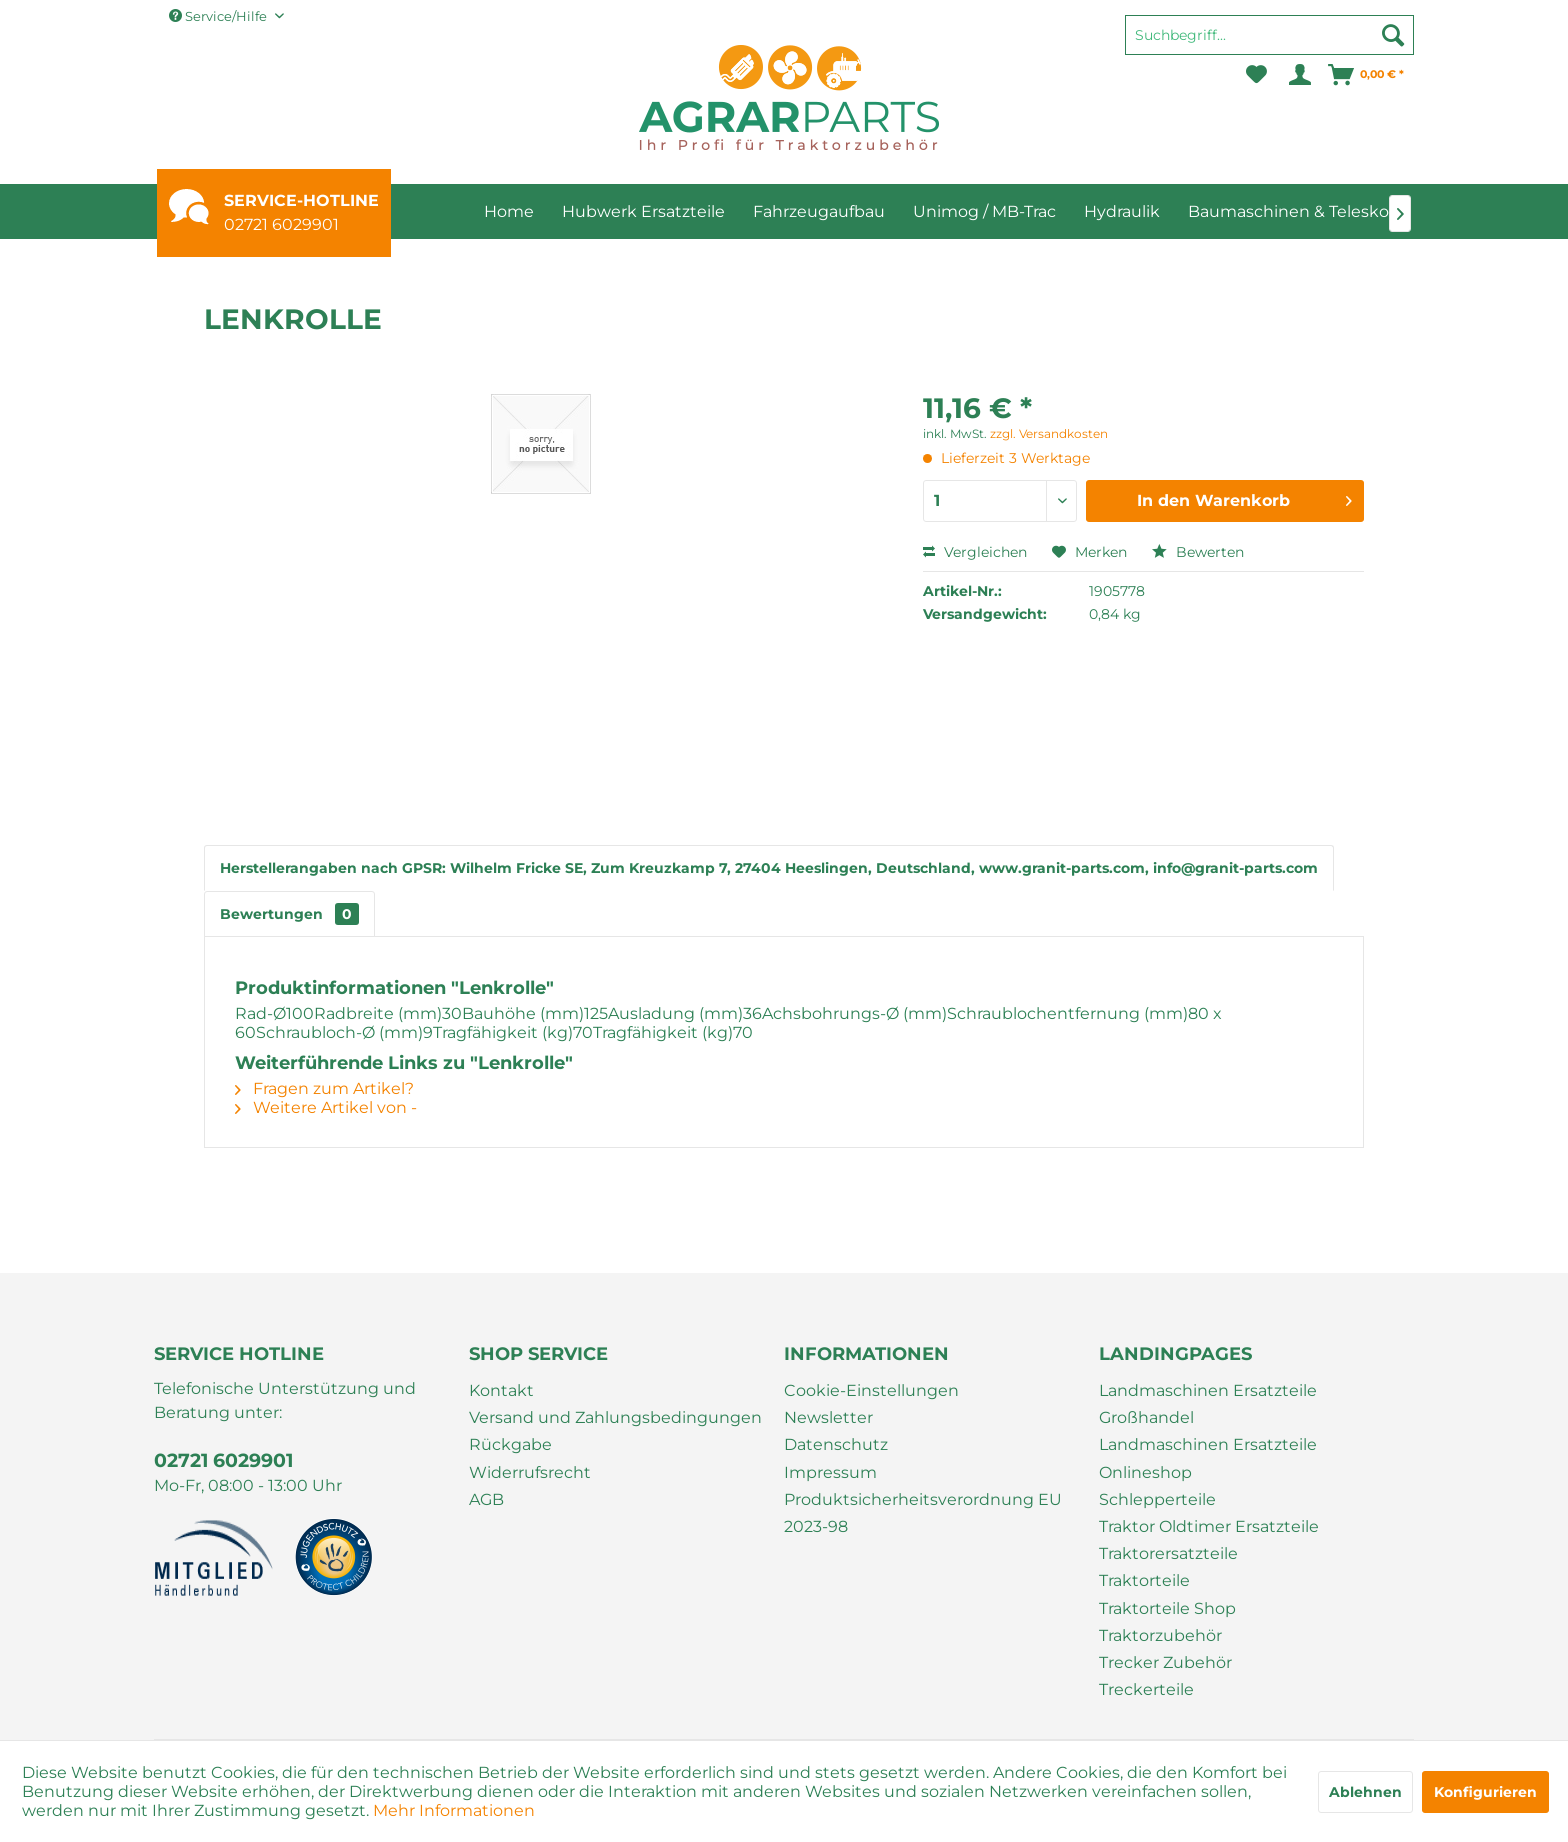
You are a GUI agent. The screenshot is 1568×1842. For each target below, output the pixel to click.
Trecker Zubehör (1165, 1662)
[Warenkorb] (1367, 75)
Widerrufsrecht (530, 1472)
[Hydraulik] (1122, 211)
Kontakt (501, 1390)
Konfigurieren (1485, 1792)
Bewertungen (289, 914)
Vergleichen (975, 552)
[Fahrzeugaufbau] (819, 211)
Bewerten (1198, 552)
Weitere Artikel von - (326, 1107)
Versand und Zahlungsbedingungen (615, 1417)
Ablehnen (1365, 1792)
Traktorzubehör (1160, 1635)
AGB (486, 1499)
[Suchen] (1393, 35)
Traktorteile (1144, 1580)
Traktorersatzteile (1168, 1553)
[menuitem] (1269, 44)
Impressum (830, 1472)
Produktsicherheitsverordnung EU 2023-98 (923, 1513)
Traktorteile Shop (1167, 1608)
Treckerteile (1146, 1689)
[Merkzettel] (1256, 75)
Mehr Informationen (454, 1810)
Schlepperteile (1157, 1499)
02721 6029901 (281, 224)
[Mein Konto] (1298, 75)
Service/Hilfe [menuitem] (219, 16)
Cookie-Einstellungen (871, 1390)
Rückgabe (510, 1444)
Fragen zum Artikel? (324, 1088)
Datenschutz (836, 1444)
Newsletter (828, 1417)
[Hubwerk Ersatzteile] (643, 211)
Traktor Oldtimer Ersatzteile (1209, 1526)
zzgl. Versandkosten (1049, 433)
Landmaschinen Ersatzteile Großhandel (1208, 1404)
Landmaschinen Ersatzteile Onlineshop (1208, 1458)
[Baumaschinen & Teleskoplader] (1314, 211)
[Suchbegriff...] (1269, 35)
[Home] (509, 211)
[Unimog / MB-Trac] (984, 211)
